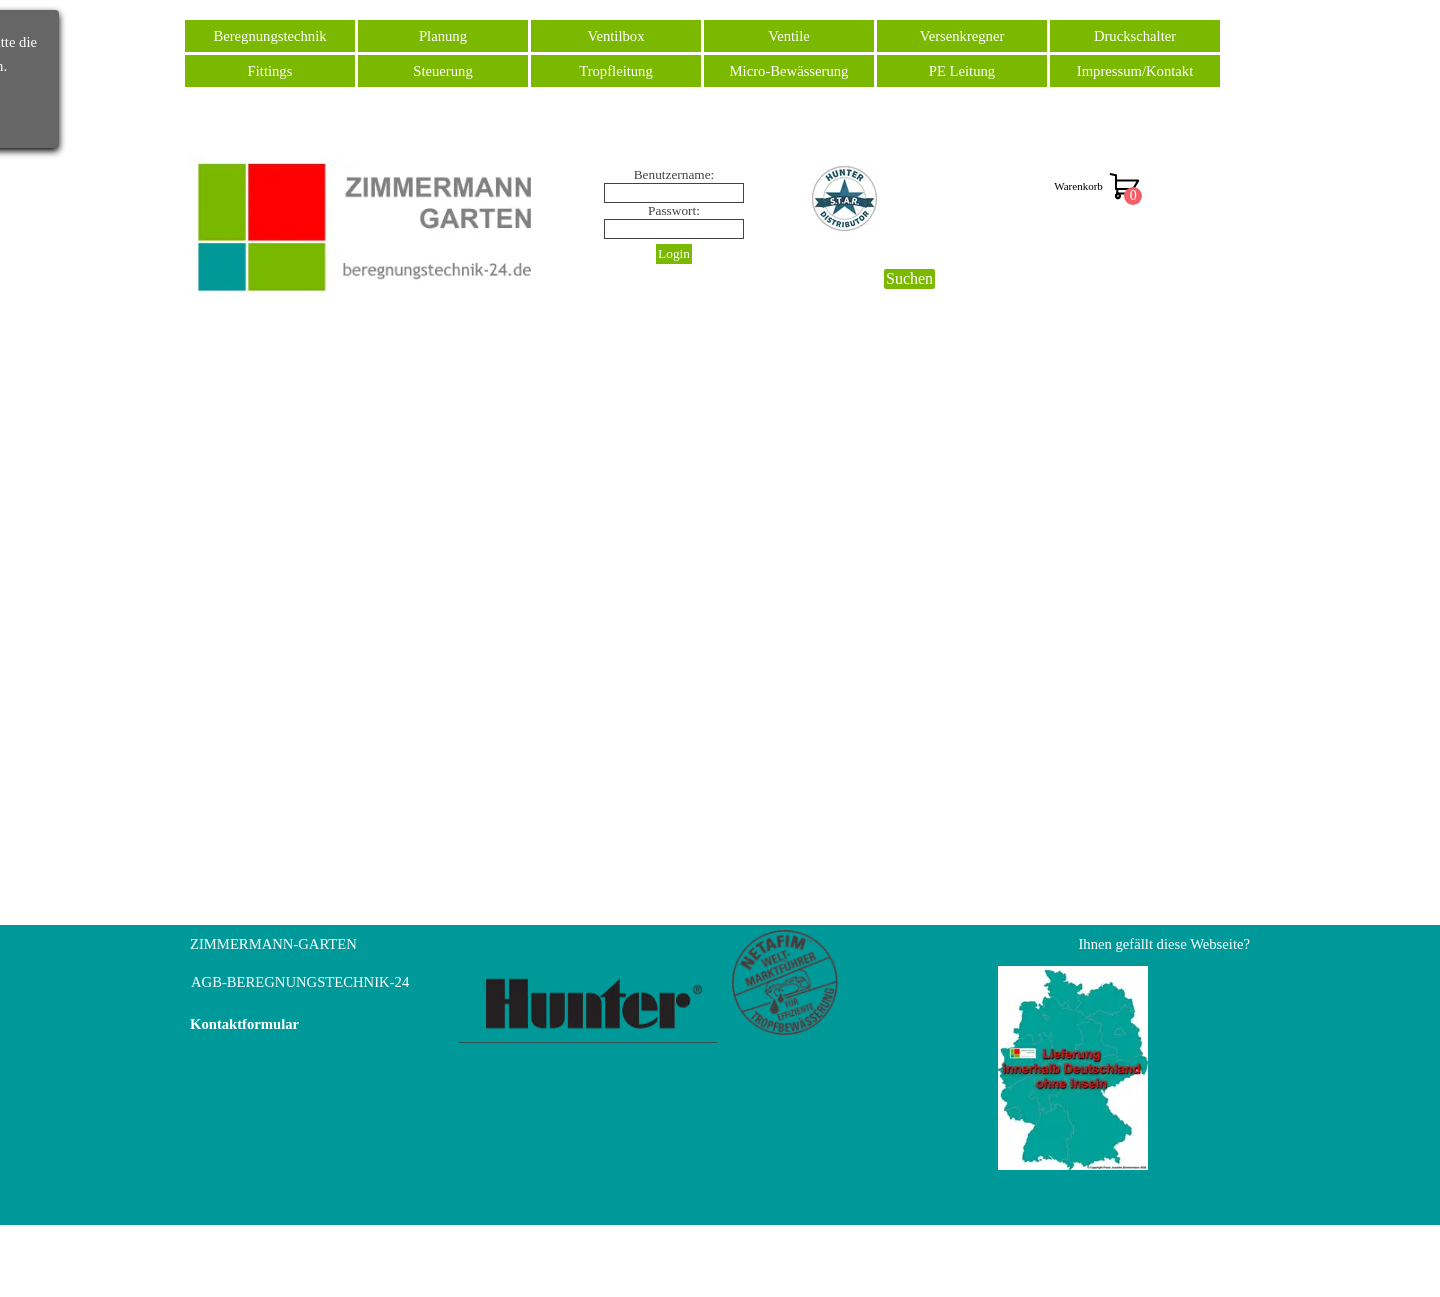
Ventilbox (616, 36)
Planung (443, 36)
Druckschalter (1135, 36)
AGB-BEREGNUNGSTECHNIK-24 (300, 982)
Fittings (270, 71)
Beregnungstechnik (269, 36)
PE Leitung (962, 71)
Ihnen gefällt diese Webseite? (1164, 944)
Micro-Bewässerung (789, 71)
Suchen (909, 278)
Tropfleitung (616, 71)
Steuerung (442, 71)
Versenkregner (962, 36)
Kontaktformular (244, 1024)
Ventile (789, 36)
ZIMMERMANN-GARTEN (273, 944)
